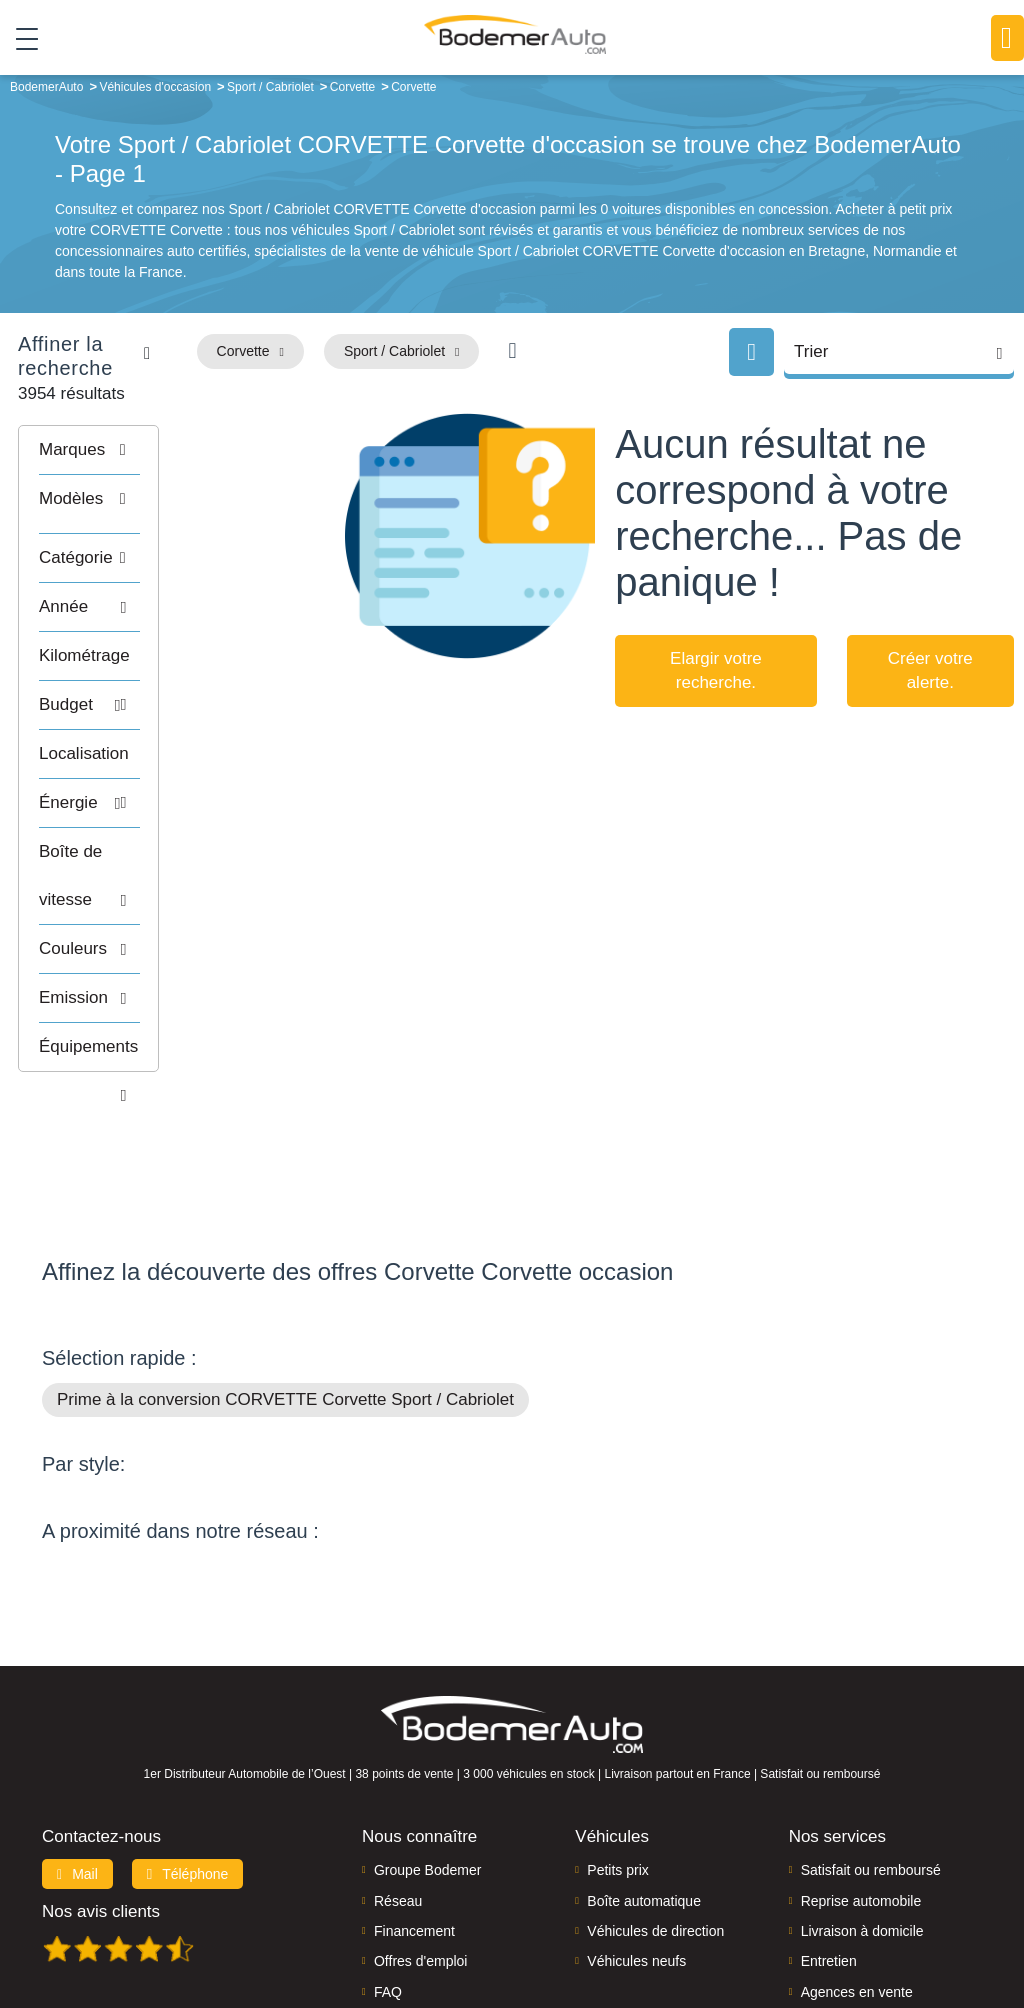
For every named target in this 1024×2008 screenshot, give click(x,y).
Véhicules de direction (655, 1804)
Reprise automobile (861, 1773)
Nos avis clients (101, 1784)
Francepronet (296, 1924)
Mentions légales (682, 1924)
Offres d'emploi (420, 1834)
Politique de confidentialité (876, 1924)
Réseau (398, 1773)
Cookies (765, 1924)
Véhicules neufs (636, 1834)
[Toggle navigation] (19, 39)
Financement (414, 1804)
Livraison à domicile (862, 1804)
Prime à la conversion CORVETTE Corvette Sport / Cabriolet (285, 1272)
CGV (978, 1924)
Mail (77, 1747)
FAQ (388, 1865)
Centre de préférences (555, 1924)
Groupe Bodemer (427, 1743)
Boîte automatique (644, 1773)
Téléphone (188, 1747)
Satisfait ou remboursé (871, 1743)
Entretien (829, 1834)
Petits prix (617, 1743)
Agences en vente (857, 1865)
